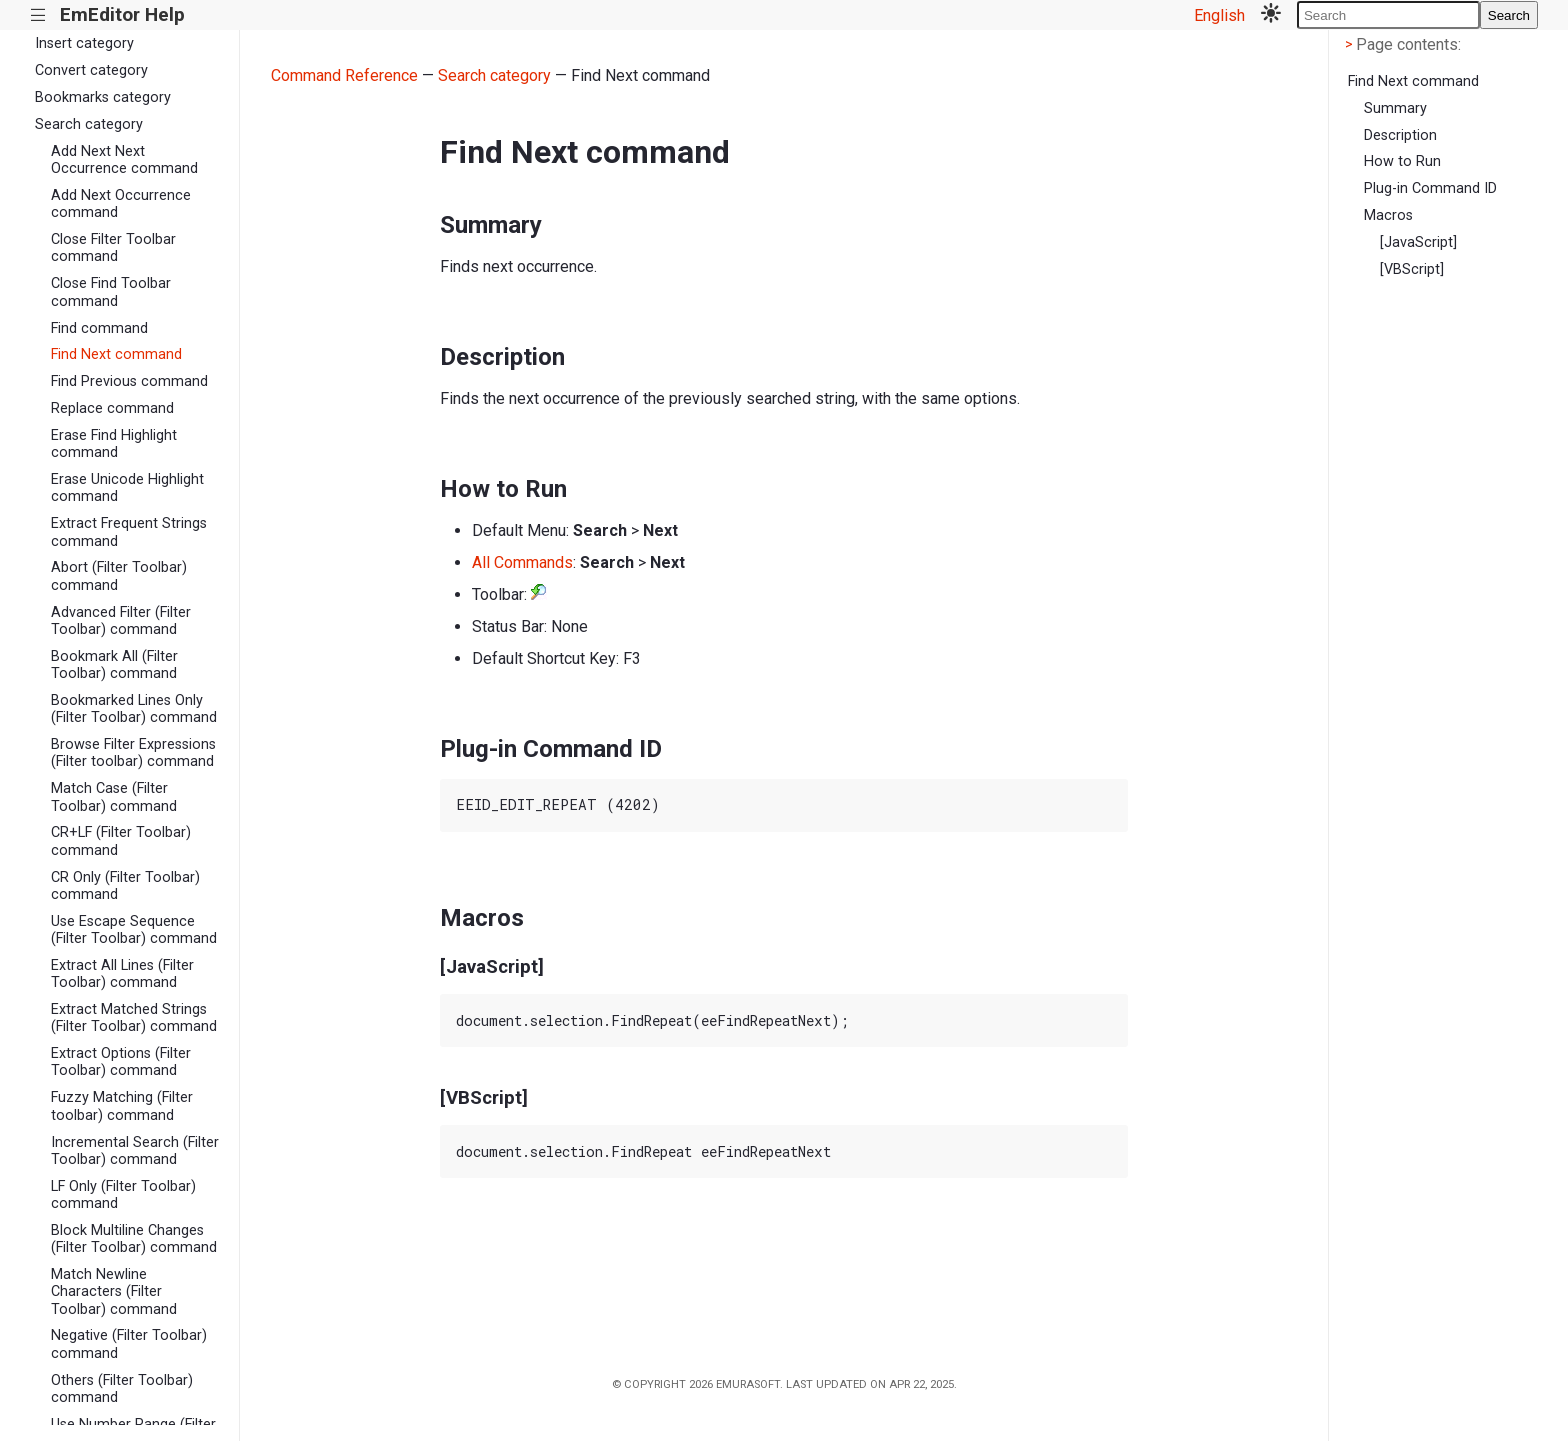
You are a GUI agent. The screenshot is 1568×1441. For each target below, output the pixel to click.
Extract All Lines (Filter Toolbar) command (122, 974)
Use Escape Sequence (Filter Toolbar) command (134, 930)
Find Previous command (129, 381)
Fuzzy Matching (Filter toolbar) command (122, 1106)
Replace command (112, 408)
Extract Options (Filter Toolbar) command (121, 1062)
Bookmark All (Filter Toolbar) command (114, 665)
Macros (1388, 215)
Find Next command (116, 354)
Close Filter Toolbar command (113, 248)
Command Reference (344, 75)
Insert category (84, 43)
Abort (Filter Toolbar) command (119, 576)
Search (1509, 15)
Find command (99, 328)
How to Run (1402, 161)
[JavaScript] (1418, 242)
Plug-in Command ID (1430, 188)
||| (38, 15)
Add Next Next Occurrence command (124, 160)
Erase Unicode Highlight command (127, 488)
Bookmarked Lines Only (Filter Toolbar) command (134, 709)
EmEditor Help (122, 14)
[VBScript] (1412, 269)
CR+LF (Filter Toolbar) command (121, 841)
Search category (89, 124)
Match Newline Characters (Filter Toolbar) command (114, 1292)
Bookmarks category (103, 97)
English (1219, 15)
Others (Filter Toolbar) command (122, 1389)
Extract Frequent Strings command (129, 532)
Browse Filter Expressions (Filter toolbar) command (133, 753)
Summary (1395, 108)
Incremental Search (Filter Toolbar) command (135, 1151)
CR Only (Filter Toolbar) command (125, 886)
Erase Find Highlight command (114, 444)
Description (1400, 135)
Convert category (91, 70)
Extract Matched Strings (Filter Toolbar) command (134, 1018)
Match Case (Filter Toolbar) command (114, 797)
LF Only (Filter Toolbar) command (123, 1195)
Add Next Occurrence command (121, 204)
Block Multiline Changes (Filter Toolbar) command (134, 1239)
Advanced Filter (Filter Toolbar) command (121, 621)
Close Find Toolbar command (111, 292)
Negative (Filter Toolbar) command (129, 1344)
